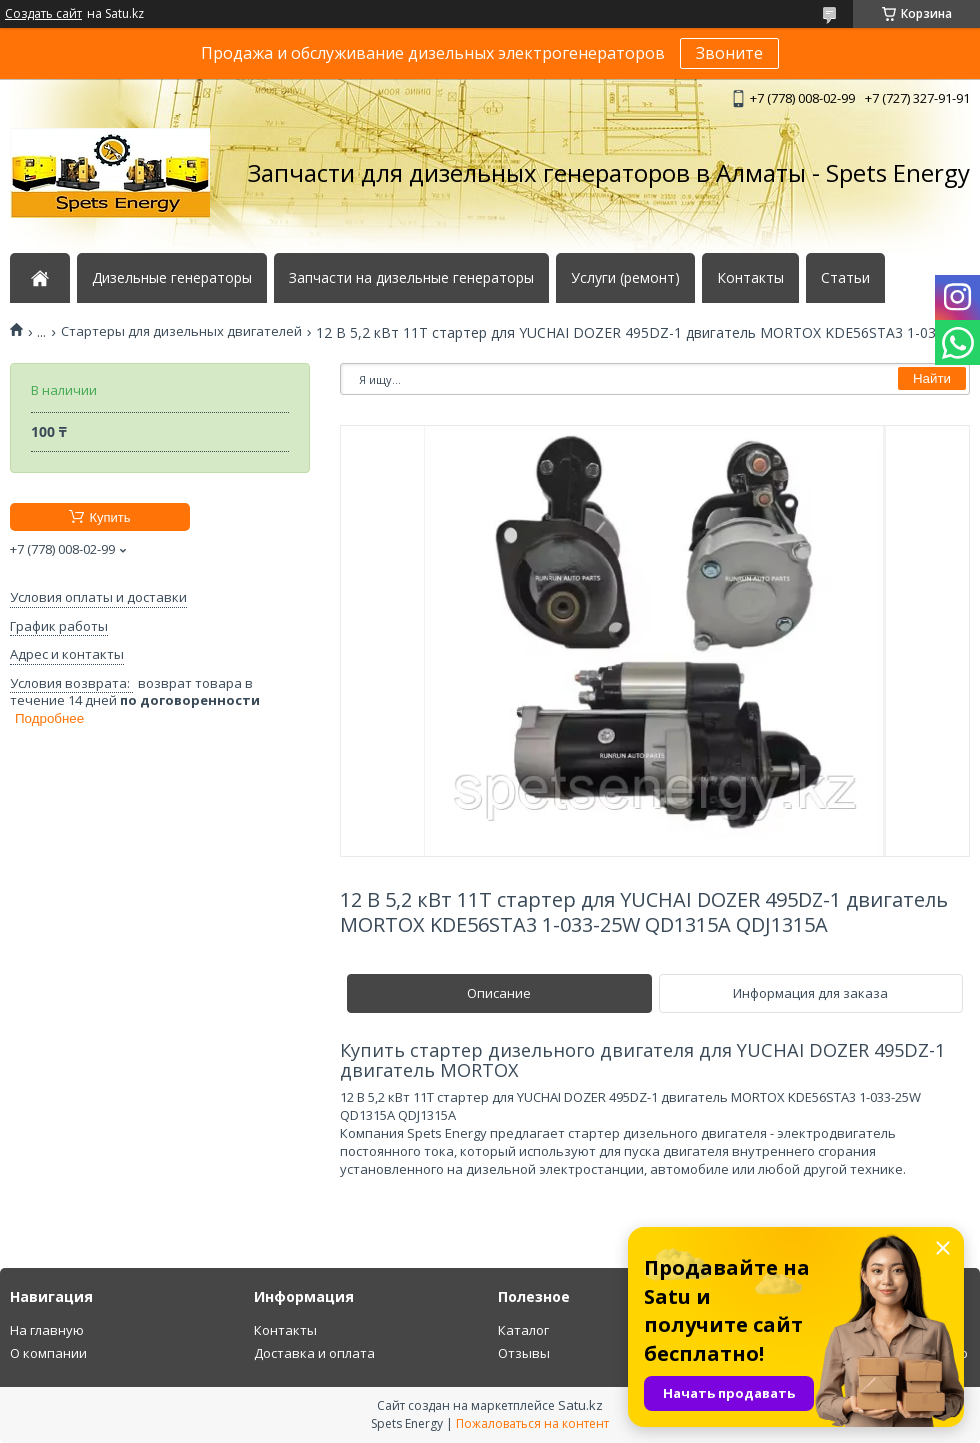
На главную (47, 1330)
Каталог (523, 1330)
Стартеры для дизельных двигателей (181, 331)
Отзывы (524, 1353)
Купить (109, 517)
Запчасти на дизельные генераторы (411, 278)
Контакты (750, 278)
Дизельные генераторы (172, 278)
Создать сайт (43, 14)
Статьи (845, 278)
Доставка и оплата (314, 1353)
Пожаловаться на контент (532, 1423)
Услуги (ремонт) (625, 278)
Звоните (729, 53)
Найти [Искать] (932, 378)
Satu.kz (580, 1405)
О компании (48, 1353)
